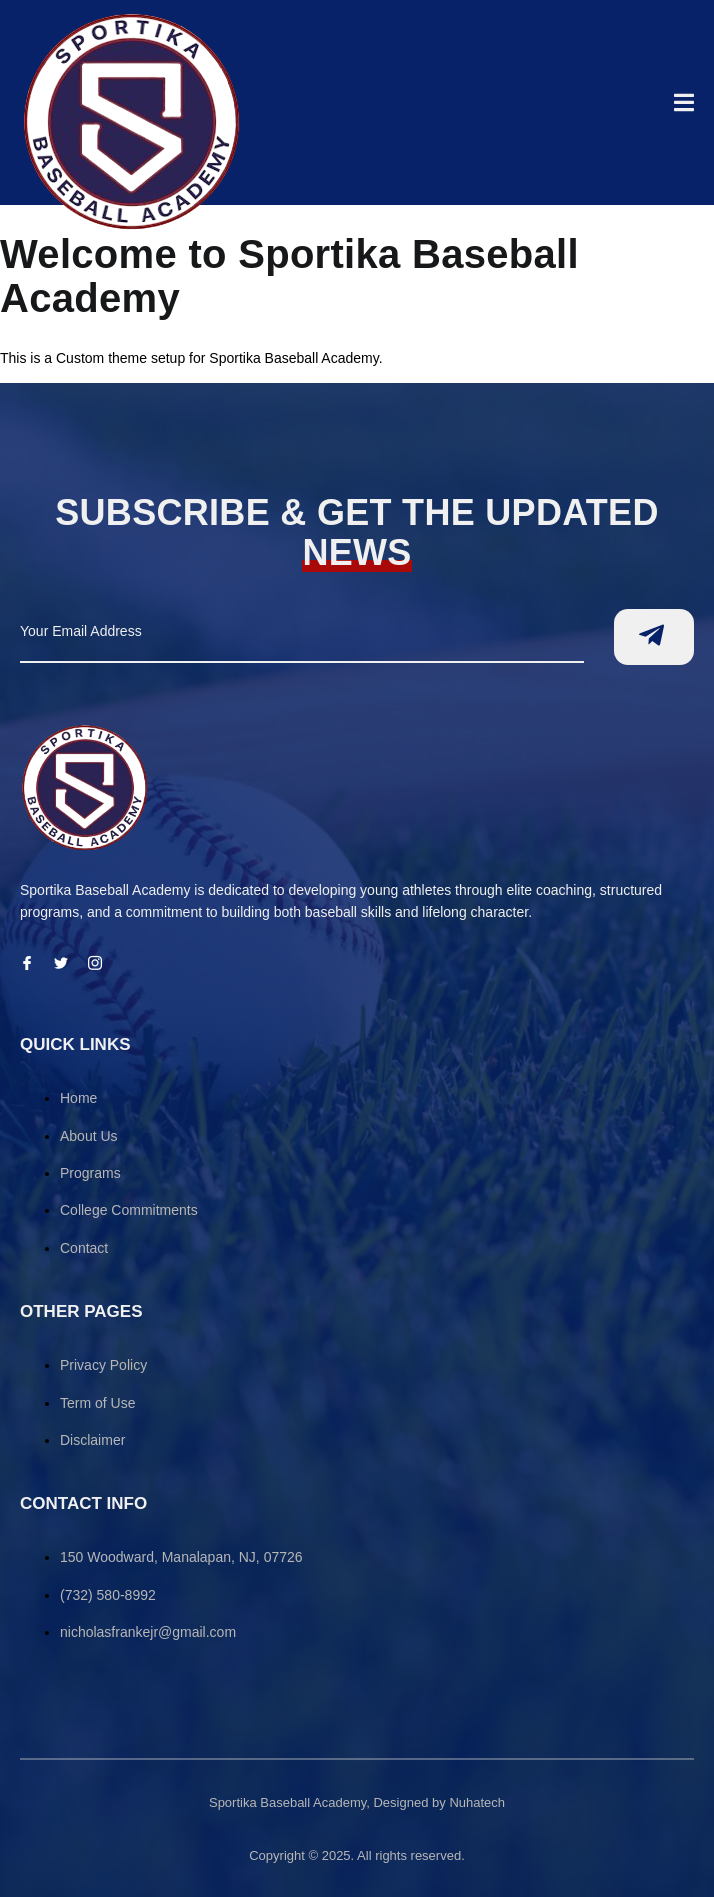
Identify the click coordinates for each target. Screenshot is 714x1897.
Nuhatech (477, 1802)
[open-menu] (684, 105)
